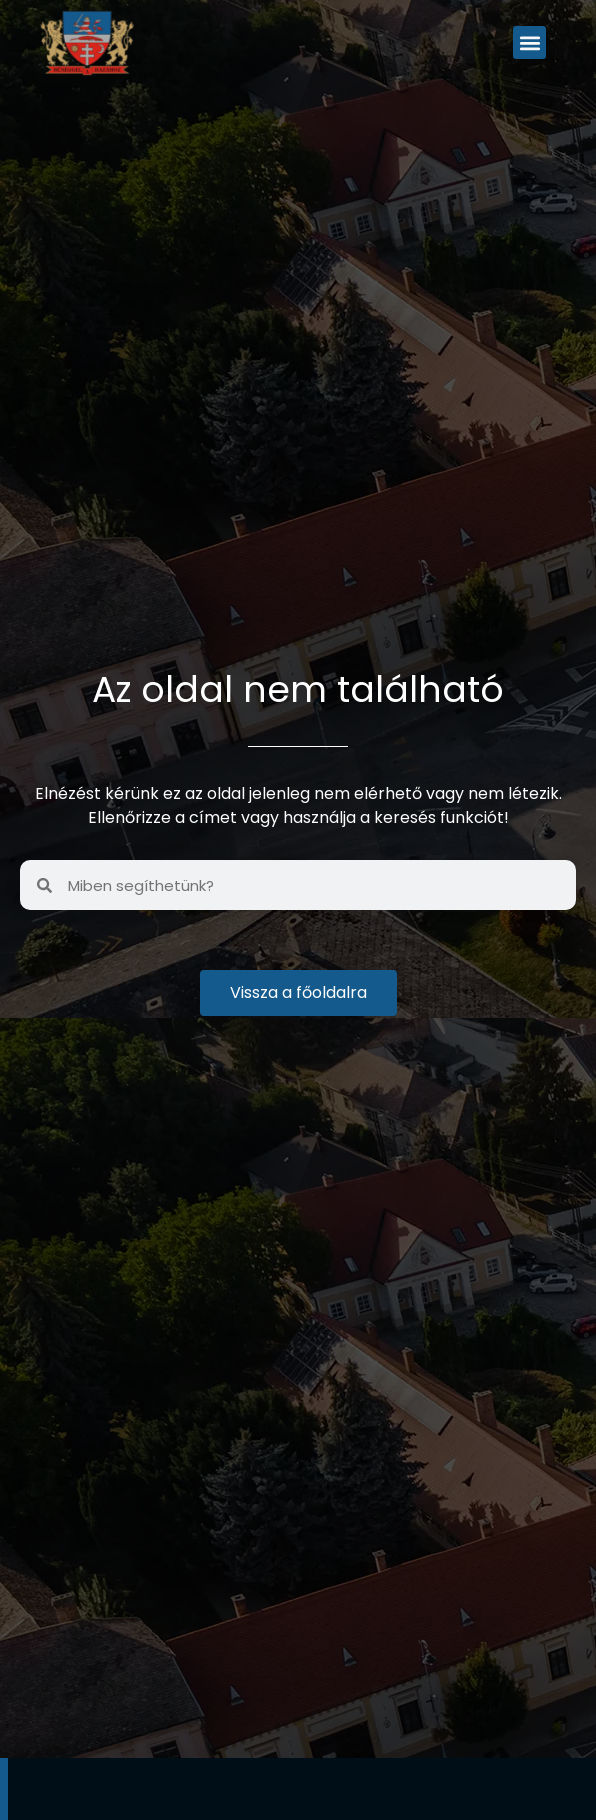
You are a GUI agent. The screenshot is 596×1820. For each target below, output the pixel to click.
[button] (529, 42)
